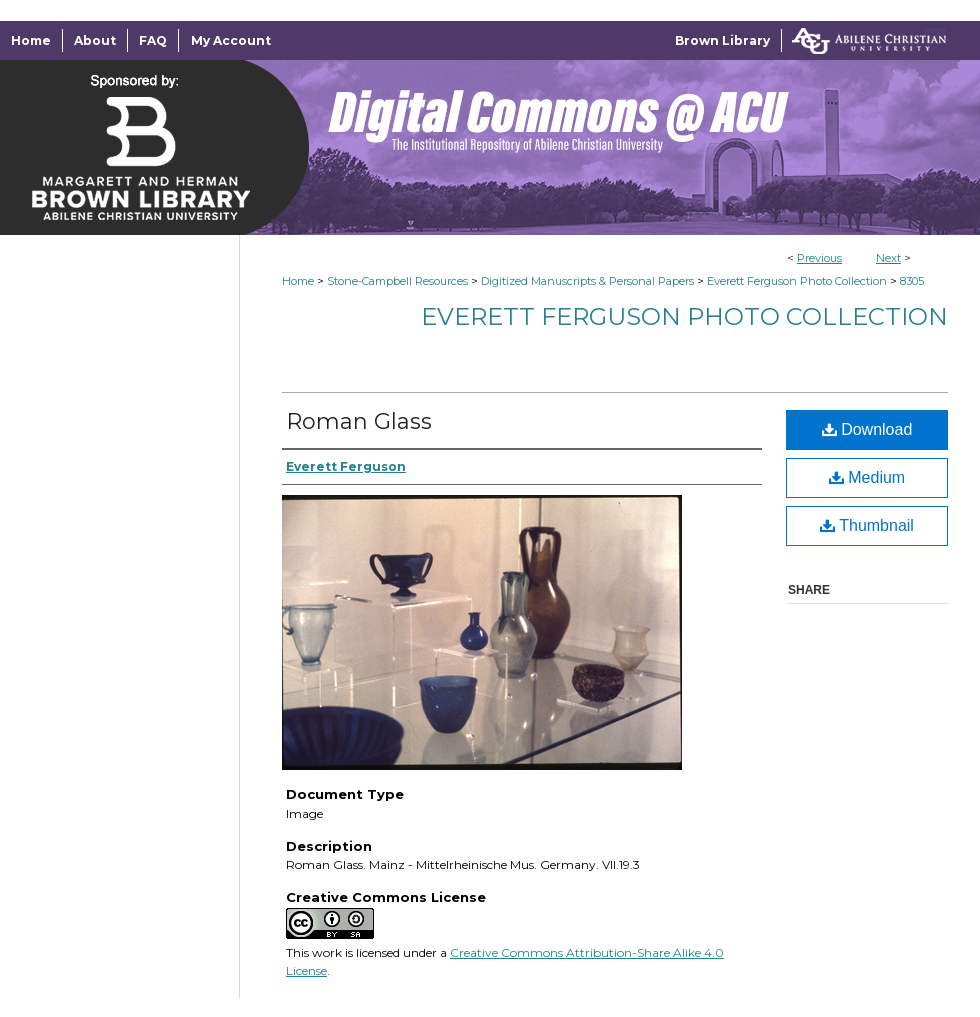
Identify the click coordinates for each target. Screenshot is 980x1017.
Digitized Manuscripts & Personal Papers (587, 281)
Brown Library (722, 40)
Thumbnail (867, 525)
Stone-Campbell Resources (397, 281)
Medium (867, 477)
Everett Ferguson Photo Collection (797, 281)
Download (867, 429)
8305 (912, 281)
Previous (819, 258)
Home (298, 281)
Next (888, 258)
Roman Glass (359, 421)
